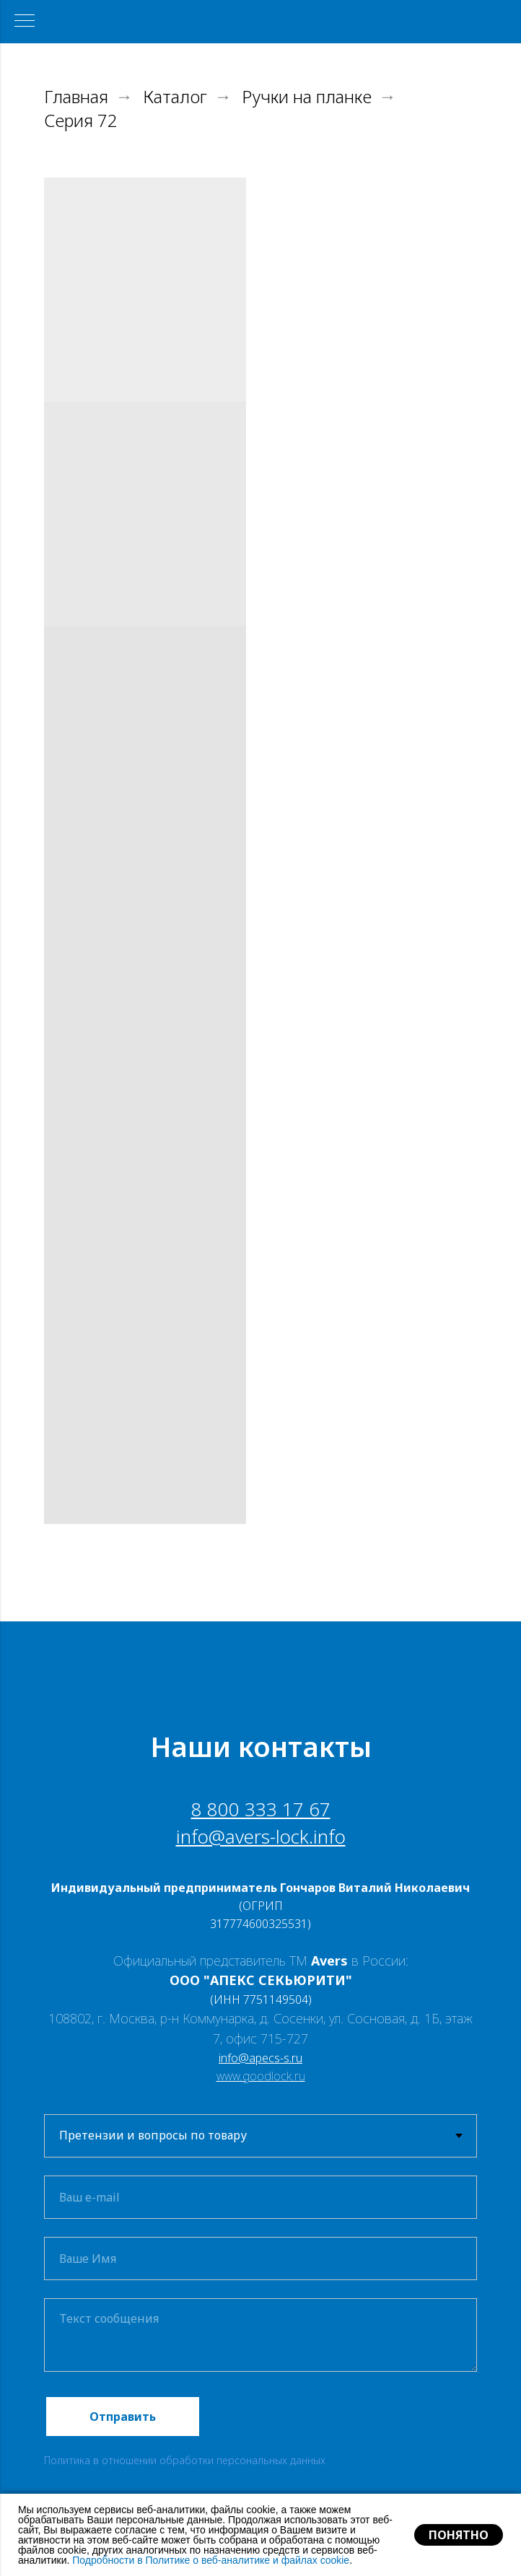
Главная (76, 97)
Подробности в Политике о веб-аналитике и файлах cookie (210, 2560)
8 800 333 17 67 (260, 1809)
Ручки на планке (307, 97)
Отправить (122, 2416)
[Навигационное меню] (24, 21)
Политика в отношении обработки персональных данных (184, 2460)
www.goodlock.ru (260, 2076)
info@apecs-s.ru (260, 2058)
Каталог (175, 97)
